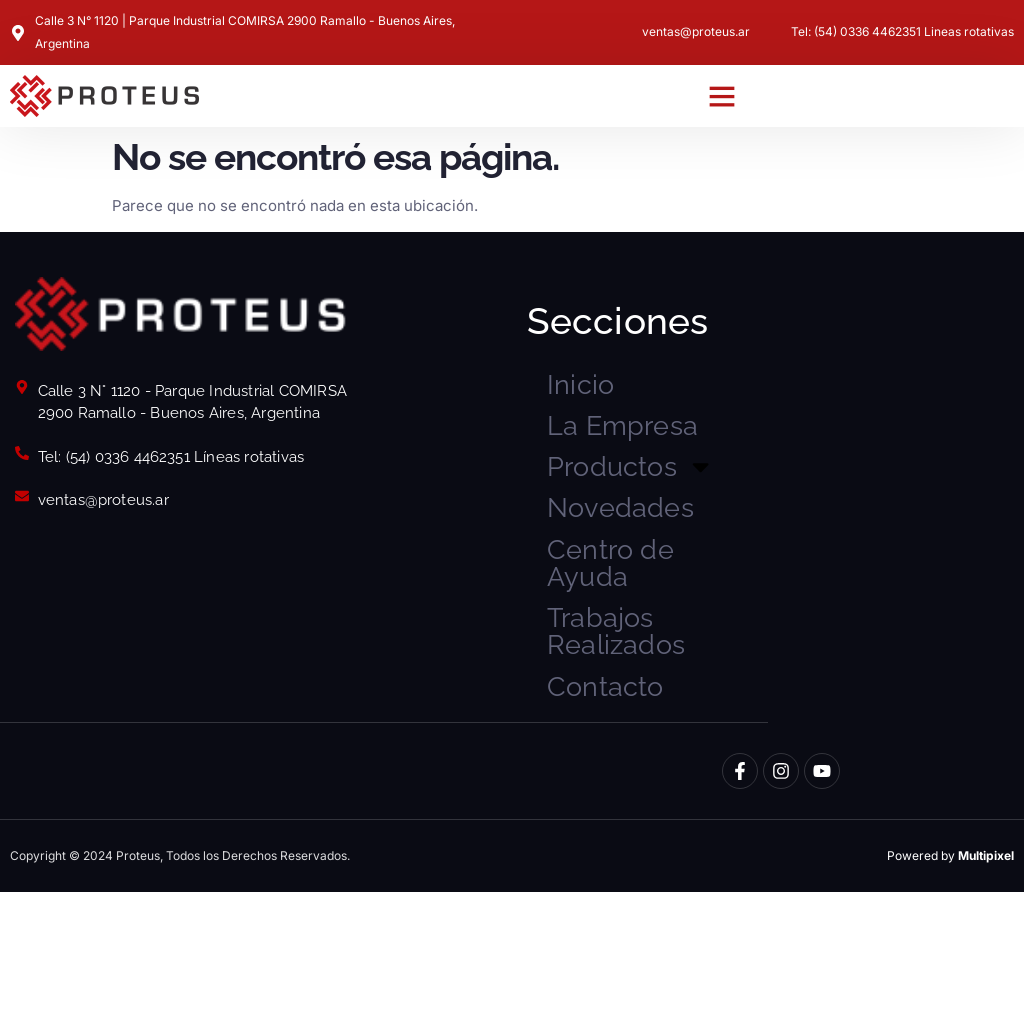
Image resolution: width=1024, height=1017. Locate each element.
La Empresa (623, 458)
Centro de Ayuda (632, 648)
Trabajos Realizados (640, 736)
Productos (650, 528)
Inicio (592, 389)
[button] (722, 96)
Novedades (646, 579)
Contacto (625, 806)
